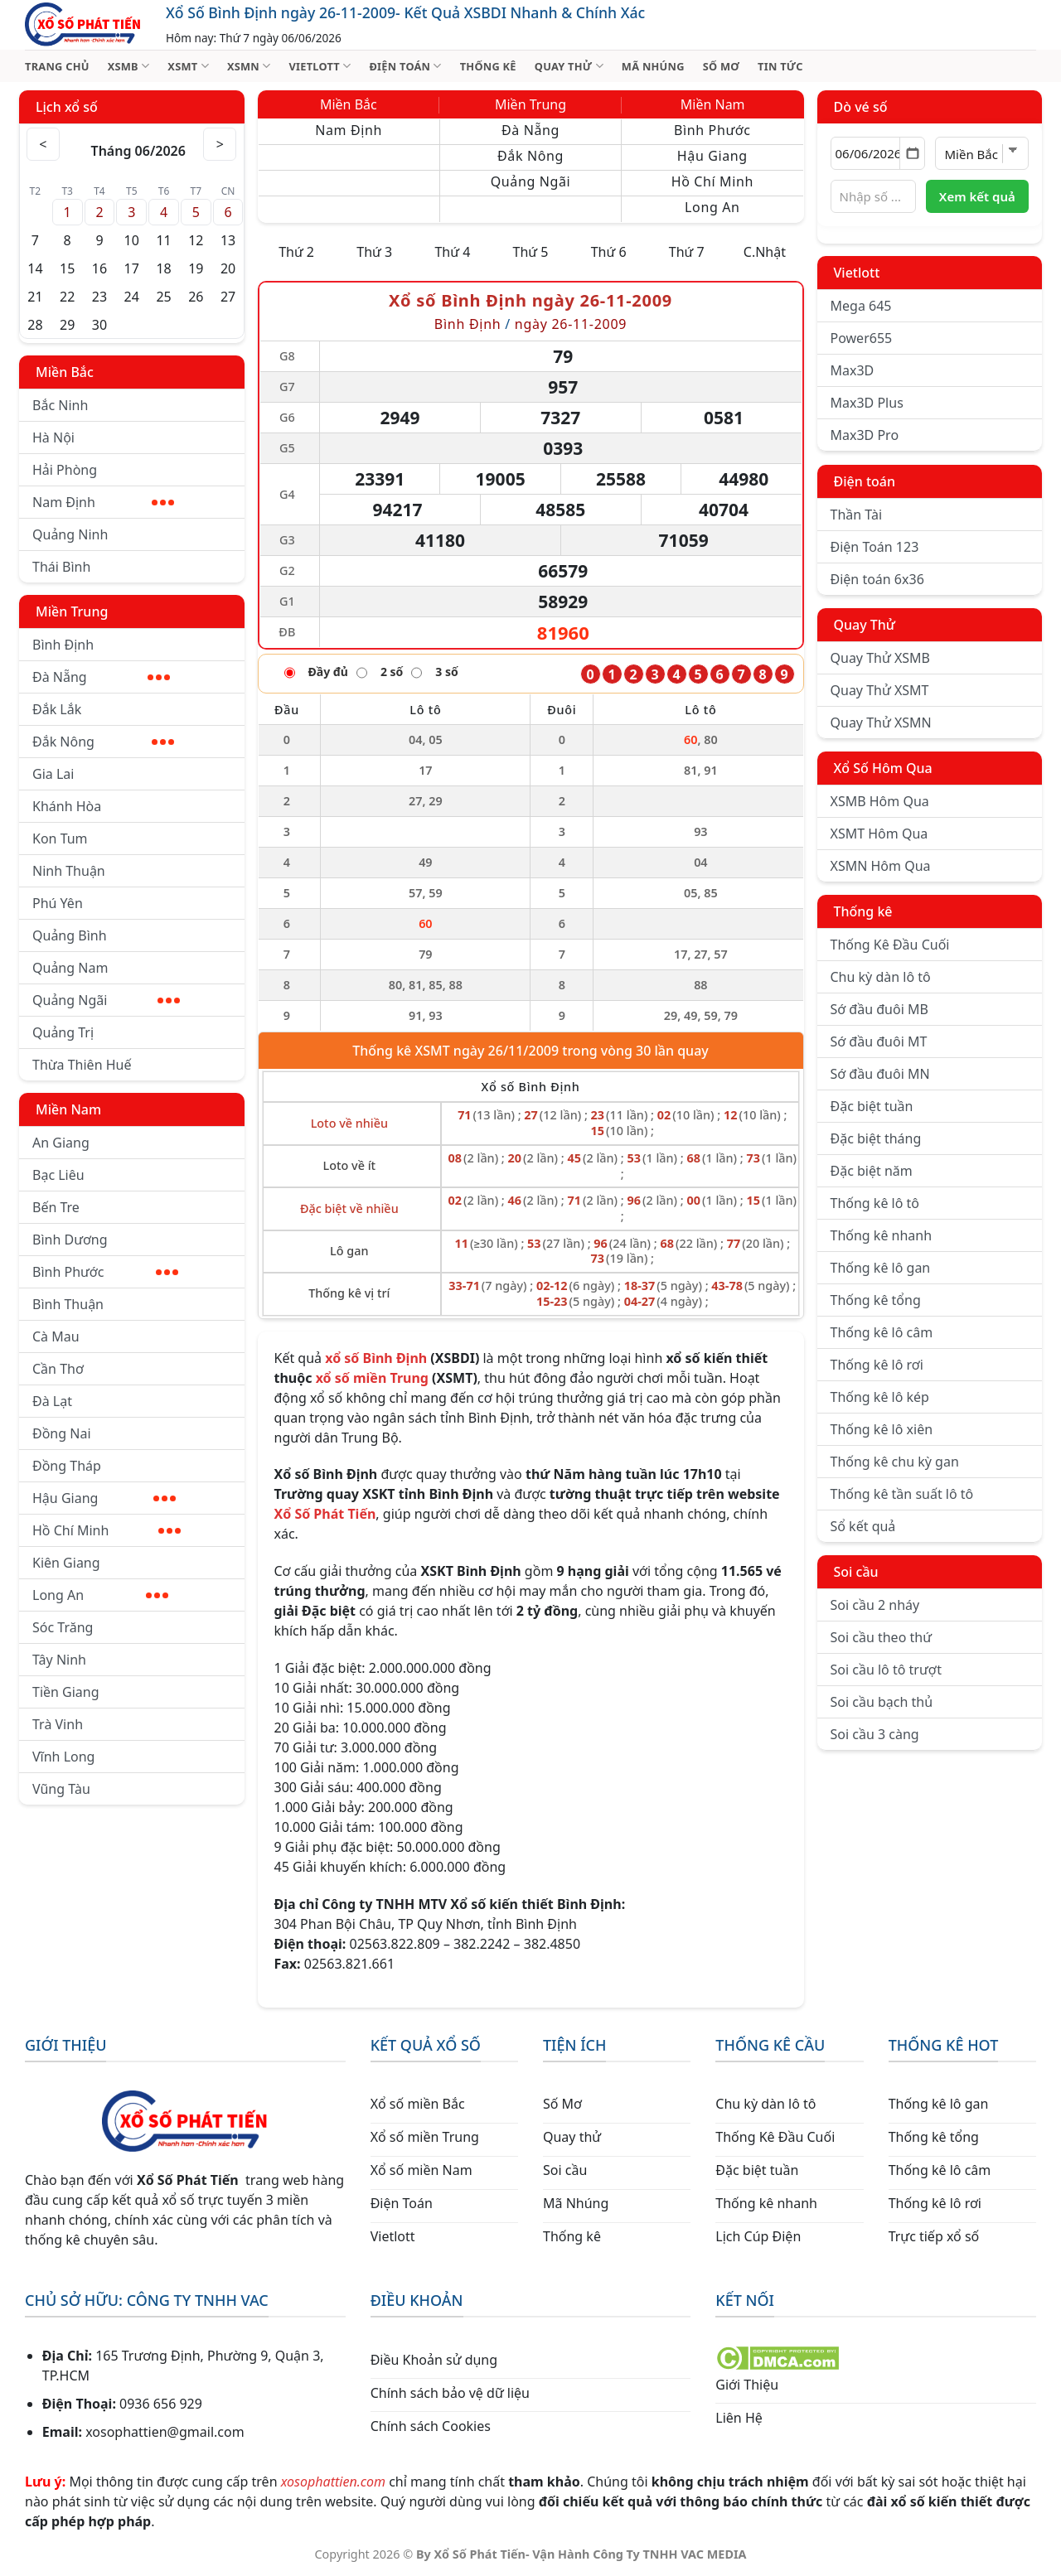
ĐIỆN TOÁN (405, 66)
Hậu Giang (104, 1498)
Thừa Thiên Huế (81, 1065)
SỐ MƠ (721, 66)
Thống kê (863, 911)
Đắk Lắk (56, 709)
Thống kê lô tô (875, 1203)
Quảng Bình (69, 935)
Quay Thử (865, 625)
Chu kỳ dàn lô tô (881, 977)
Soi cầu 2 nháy (875, 1605)
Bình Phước (105, 1272)
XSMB (129, 66)
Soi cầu (856, 1572)
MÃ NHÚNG (653, 66)
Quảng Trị (63, 1032)
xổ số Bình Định (376, 1358)
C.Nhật (765, 252)
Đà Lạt (52, 1401)
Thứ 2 (296, 252)
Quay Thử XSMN (881, 722)
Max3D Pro (865, 435)
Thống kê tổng (876, 1300)
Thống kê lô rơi (877, 1365)
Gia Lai (53, 774)
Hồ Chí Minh (106, 1530)
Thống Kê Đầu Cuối (890, 944)
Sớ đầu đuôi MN (880, 1074)
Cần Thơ (58, 1369)
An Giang (61, 1142)
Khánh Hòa (66, 806)
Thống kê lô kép (880, 1397)
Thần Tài (857, 514)
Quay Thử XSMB (880, 658)
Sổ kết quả (863, 1526)
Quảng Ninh (70, 534)
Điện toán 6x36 (877, 579)
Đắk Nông (103, 741)
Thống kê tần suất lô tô (902, 1494)
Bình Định (63, 645)
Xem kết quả (977, 196)
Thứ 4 (452, 252)
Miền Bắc (65, 372)
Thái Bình (61, 567)
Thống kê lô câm (882, 1332)
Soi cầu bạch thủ (882, 1702)
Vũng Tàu (61, 1789)
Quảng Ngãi (106, 1000)
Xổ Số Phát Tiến (325, 1514)
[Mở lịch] (912, 153)
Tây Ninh (59, 1659)
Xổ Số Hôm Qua (883, 768)
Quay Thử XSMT (880, 690)
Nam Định (103, 502)
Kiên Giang (66, 1563)
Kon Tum (60, 838)
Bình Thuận (68, 1304)
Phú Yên (57, 903)
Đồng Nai (61, 1433)
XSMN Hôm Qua (881, 866)
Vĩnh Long (63, 1756)
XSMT (188, 66)
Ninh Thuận (68, 871)
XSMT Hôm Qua (879, 833)
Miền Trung (72, 611)
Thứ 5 (531, 252)
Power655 (862, 338)
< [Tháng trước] (43, 144)
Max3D (852, 370)
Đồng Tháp (66, 1466)
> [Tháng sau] (220, 144)
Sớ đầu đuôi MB (879, 1009)
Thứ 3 (374, 252)
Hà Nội (53, 437)
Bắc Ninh (60, 405)
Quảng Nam (70, 968)
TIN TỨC (780, 66)
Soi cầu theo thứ (881, 1637)
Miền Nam (68, 1109)
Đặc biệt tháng (876, 1138)
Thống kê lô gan (881, 1268)
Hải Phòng (64, 470)
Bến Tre (56, 1207)
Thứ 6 (609, 252)
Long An (100, 1595)
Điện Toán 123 (875, 547)
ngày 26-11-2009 (571, 324)
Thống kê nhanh (882, 1235)
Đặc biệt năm (872, 1171)
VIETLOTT (319, 66)
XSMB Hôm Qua (880, 801)
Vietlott (857, 272)
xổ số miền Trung (370, 1378)
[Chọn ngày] (878, 153)
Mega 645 (861, 306)
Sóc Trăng (62, 1627)
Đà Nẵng (101, 677)
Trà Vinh (57, 1724)
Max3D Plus (867, 403)
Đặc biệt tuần (872, 1106)
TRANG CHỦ (57, 66)
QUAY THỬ (569, 66)
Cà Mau (56, 1336)
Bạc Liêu (58, 1175)
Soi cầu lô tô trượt (886, 1669)
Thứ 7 (687, 252)
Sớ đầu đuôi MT (879, 1041)
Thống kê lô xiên (882, 1429)
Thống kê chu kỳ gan (895, 1461)
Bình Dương (70, 1239)
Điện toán (864, 481)
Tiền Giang (65, 1692)
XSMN (249, 66)
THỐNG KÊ (488, 66)
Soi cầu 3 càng (875, 1734)
